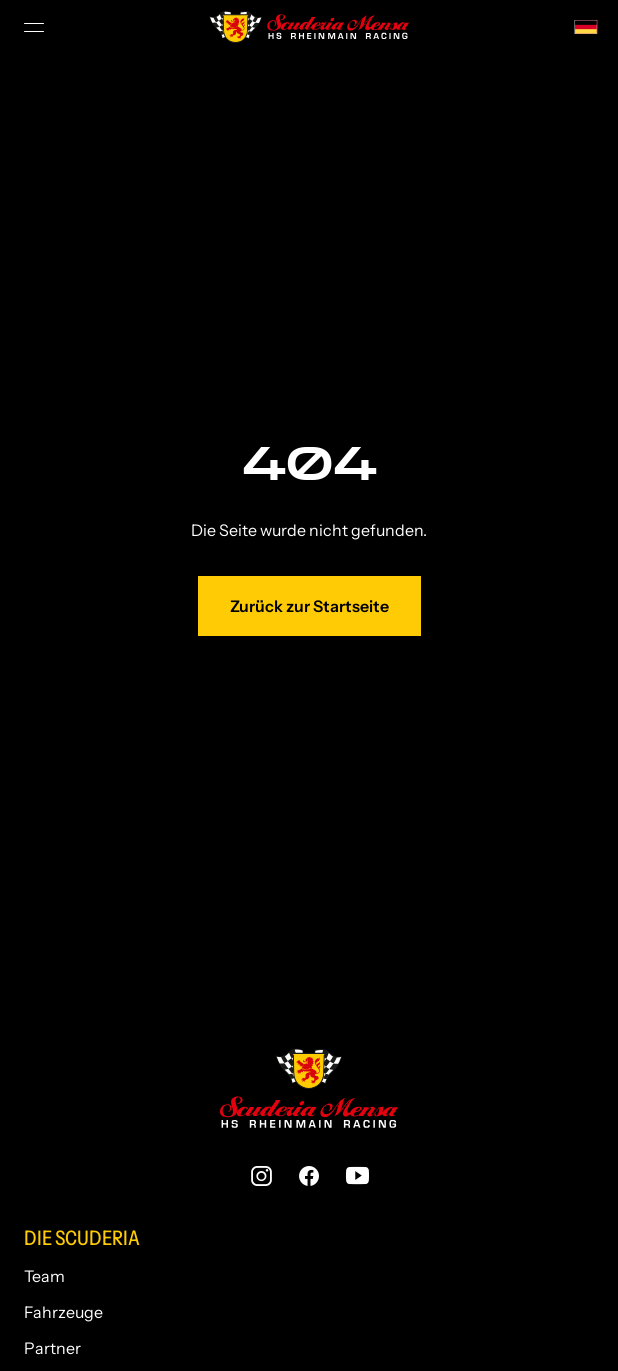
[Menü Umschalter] (36, 27)
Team (44, 1272)
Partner (52, 1344)
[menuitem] (586, 25)
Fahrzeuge (63, 1308)
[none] (586, 25)
